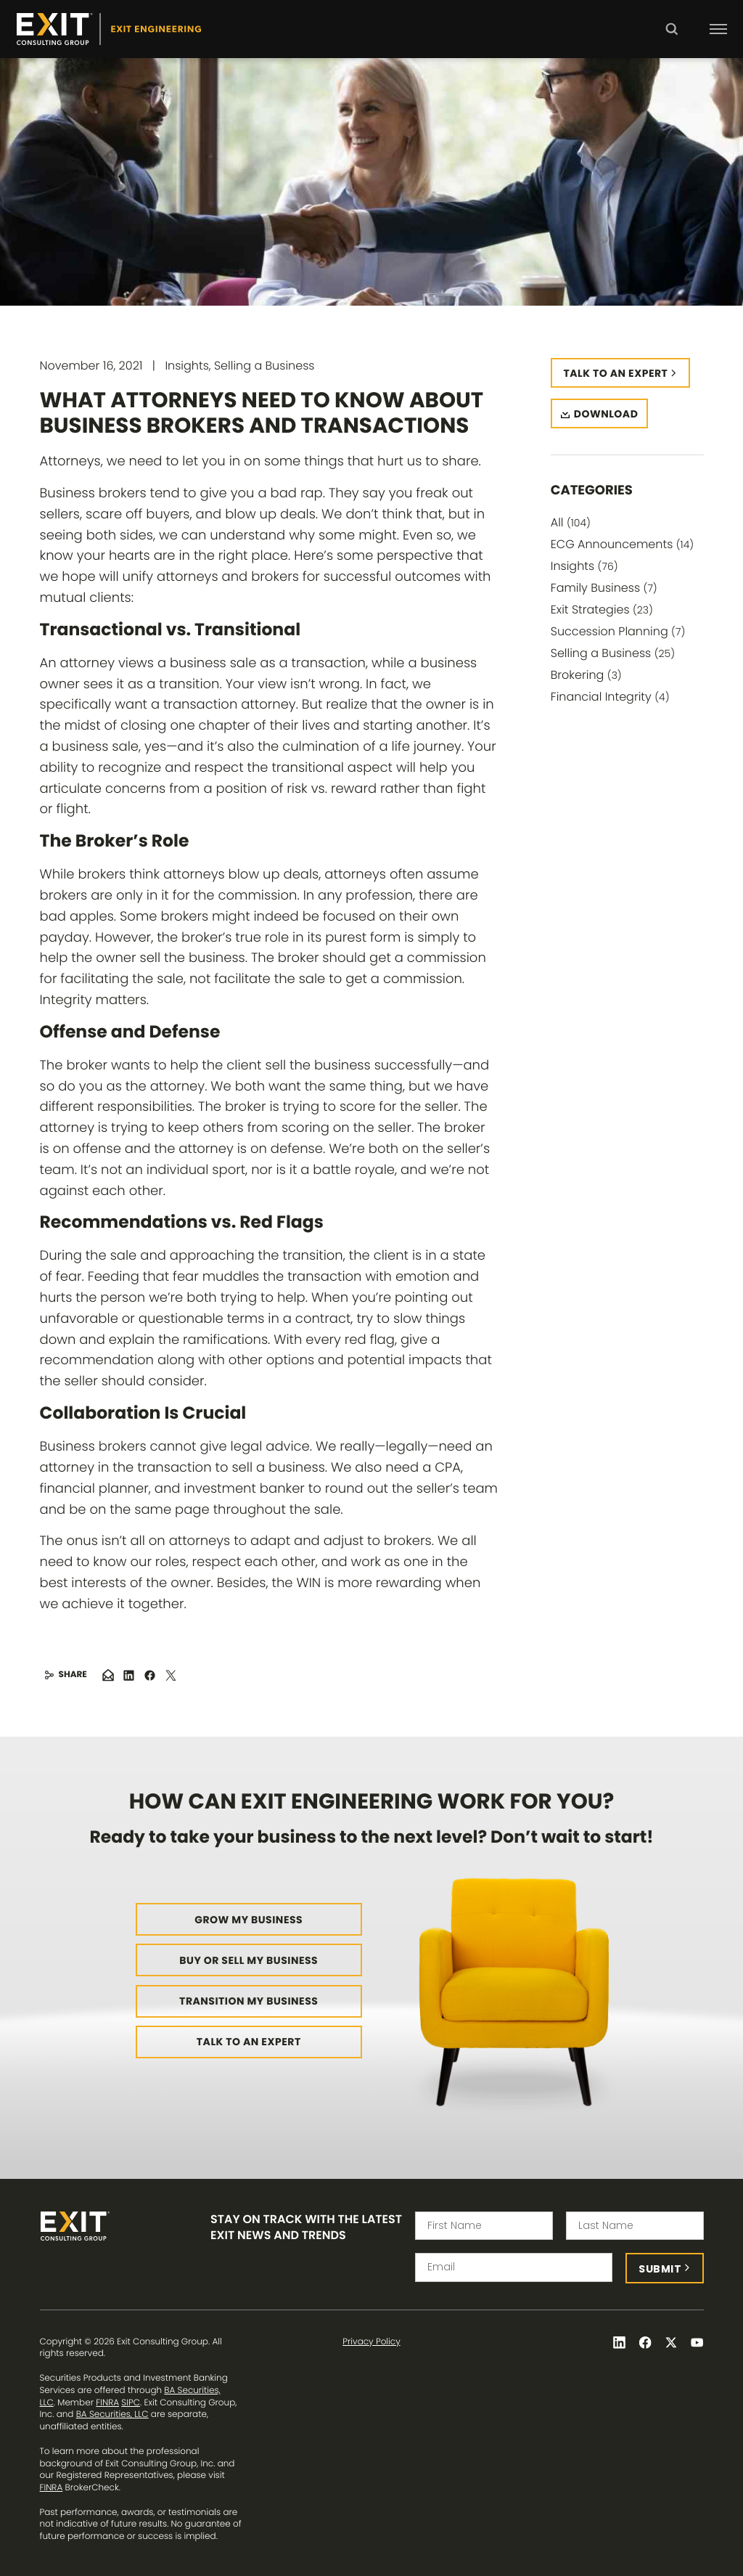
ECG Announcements (622, 544)
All (571, 522)
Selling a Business (613, 653)
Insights (584, 566)
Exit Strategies (602, 609)
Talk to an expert (616, 373)
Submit (660, 2269)
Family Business (604, 587)
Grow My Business (248, 1919)
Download (606, 414)
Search (671, 39)
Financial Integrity (610, 696)
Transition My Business (248, 2001)
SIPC (130, 2403)
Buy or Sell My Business (248, 1960)
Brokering (586, 675)
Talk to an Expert (249, 2041)
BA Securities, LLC (112, 2414)
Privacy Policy (371, 2342)
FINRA (107, 2403)
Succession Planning (618, 631)
